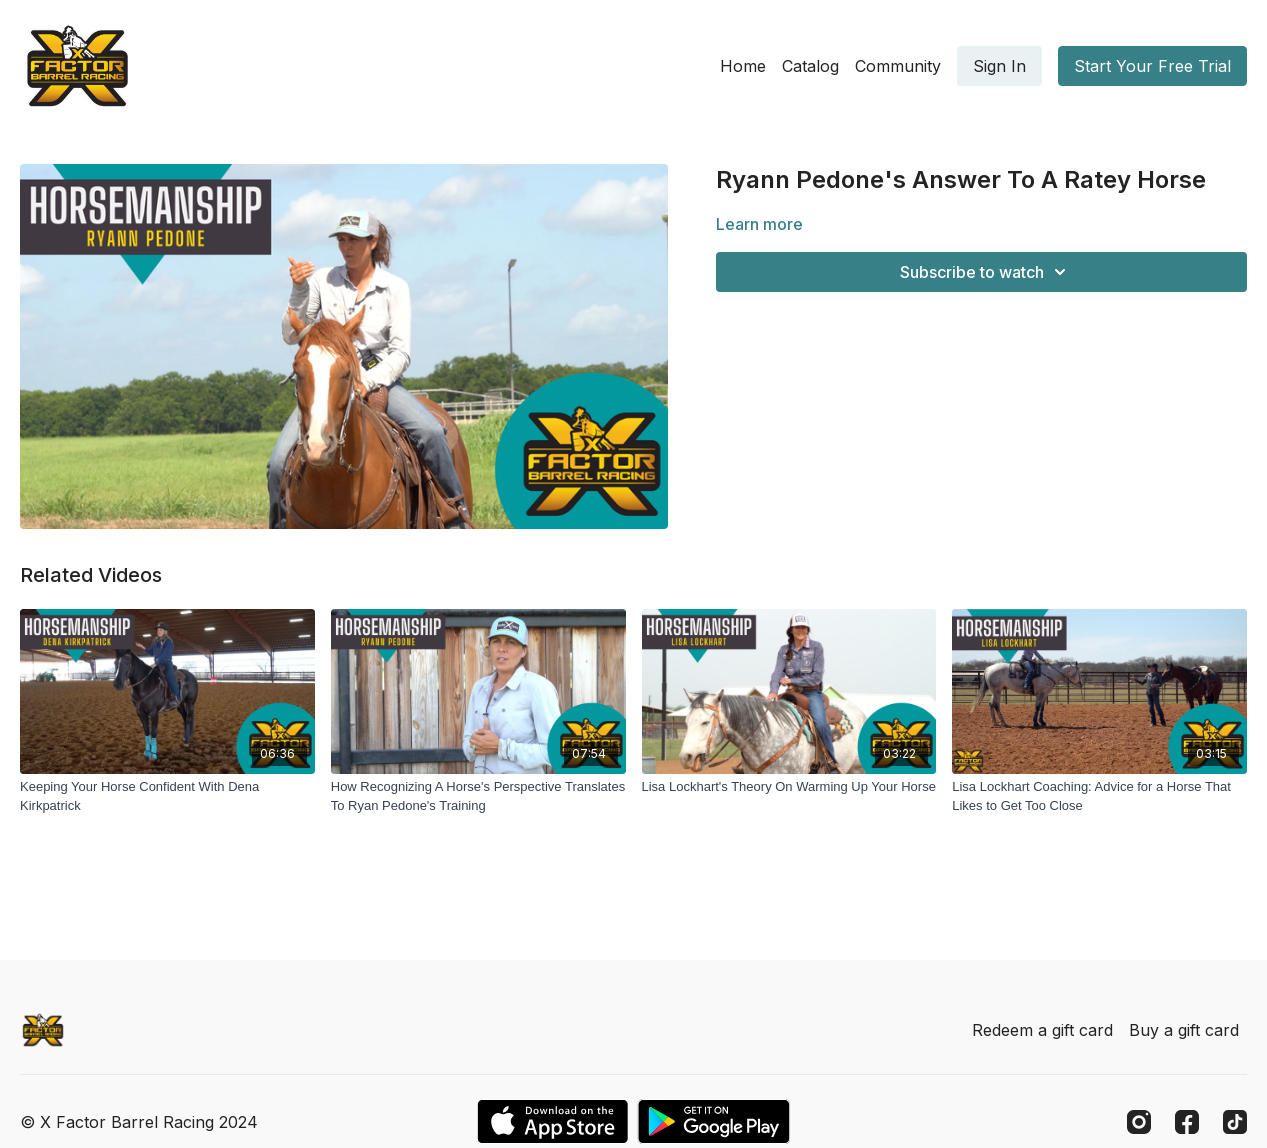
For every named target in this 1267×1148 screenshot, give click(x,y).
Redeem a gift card (1042, 1030)
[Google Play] (714, 1121)
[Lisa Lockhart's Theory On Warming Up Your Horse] (789, 787)
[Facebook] (1187, 1122)
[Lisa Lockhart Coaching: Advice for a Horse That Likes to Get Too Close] (1099, 796)
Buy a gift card (1184, 1030)
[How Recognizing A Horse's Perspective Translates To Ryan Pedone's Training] (478, 796)
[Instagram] (1139, 1122)
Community (898, 66)
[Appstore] (552, 1121)
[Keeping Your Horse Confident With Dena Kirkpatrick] (167, 796)
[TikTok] (1235, 1122)
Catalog (810, 66)
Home (743, 66)
